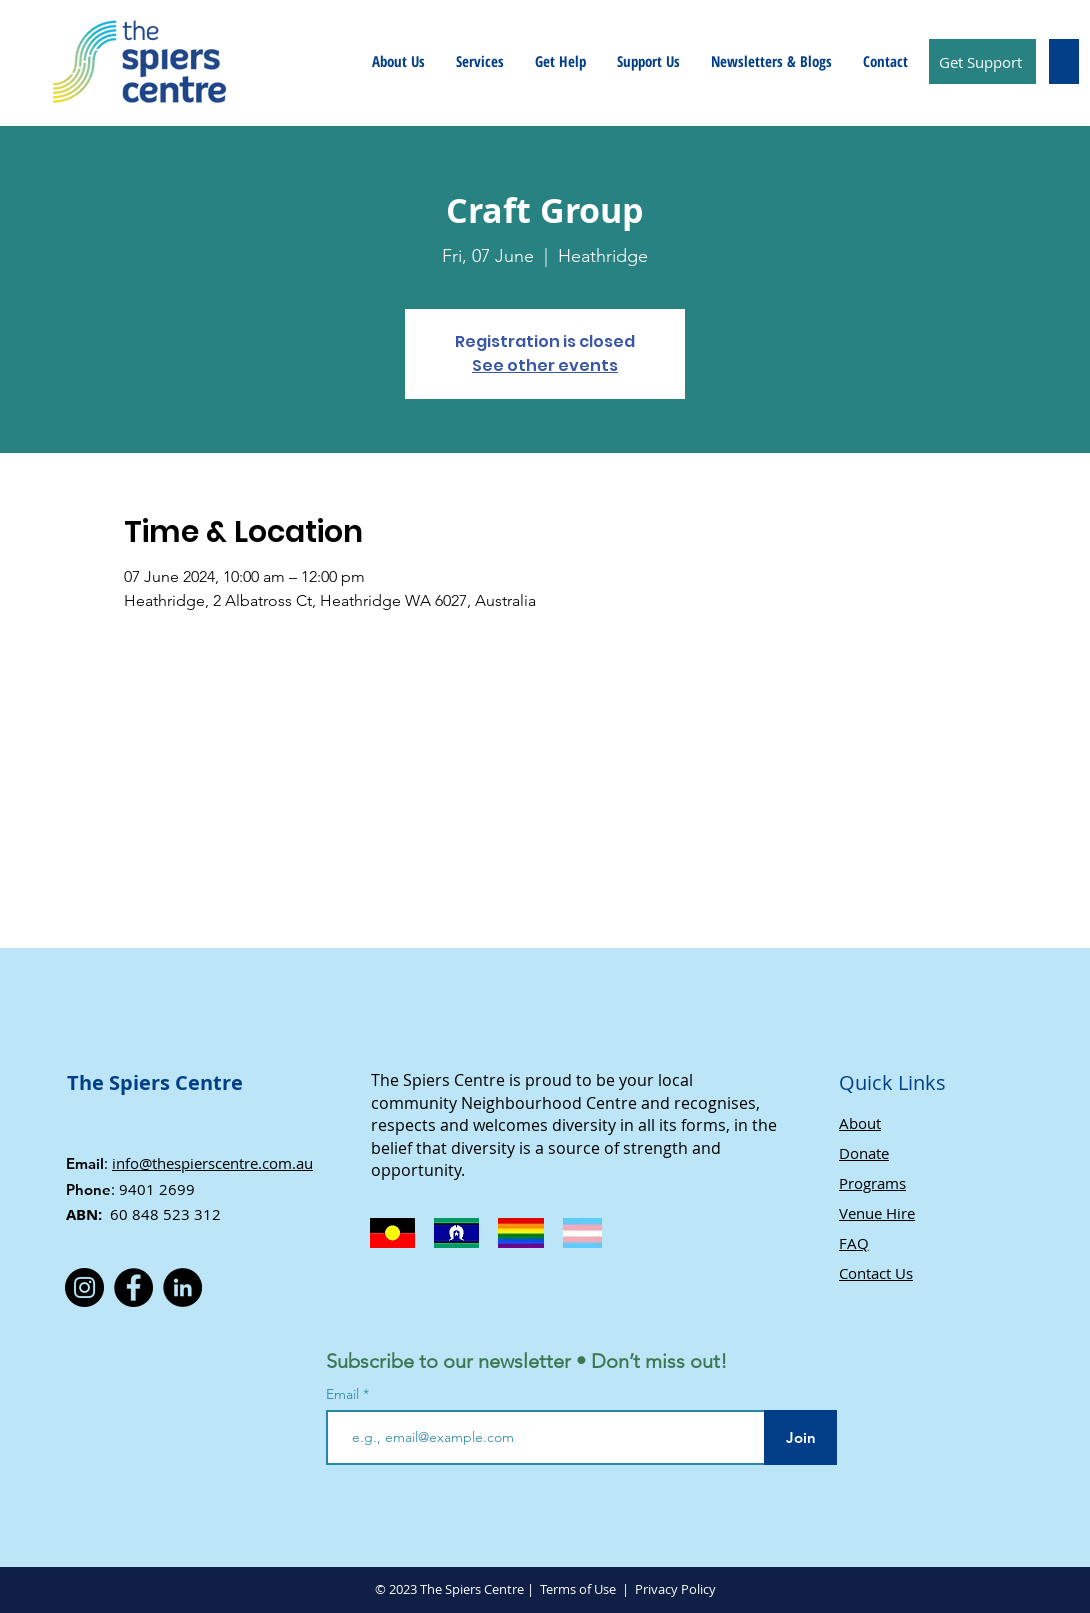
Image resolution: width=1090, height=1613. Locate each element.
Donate (864, 1153)
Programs (872, 1183)
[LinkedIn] (182, 1287)
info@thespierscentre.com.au (212, 1163)
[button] (398, 61)
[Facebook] (133, 1287)
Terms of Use (578, 1589)
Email (344, 1394)
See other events (545, 365)
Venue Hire (877, 1213)
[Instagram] (84, 1287)
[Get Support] (982, 61)
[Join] (800, 1437)
